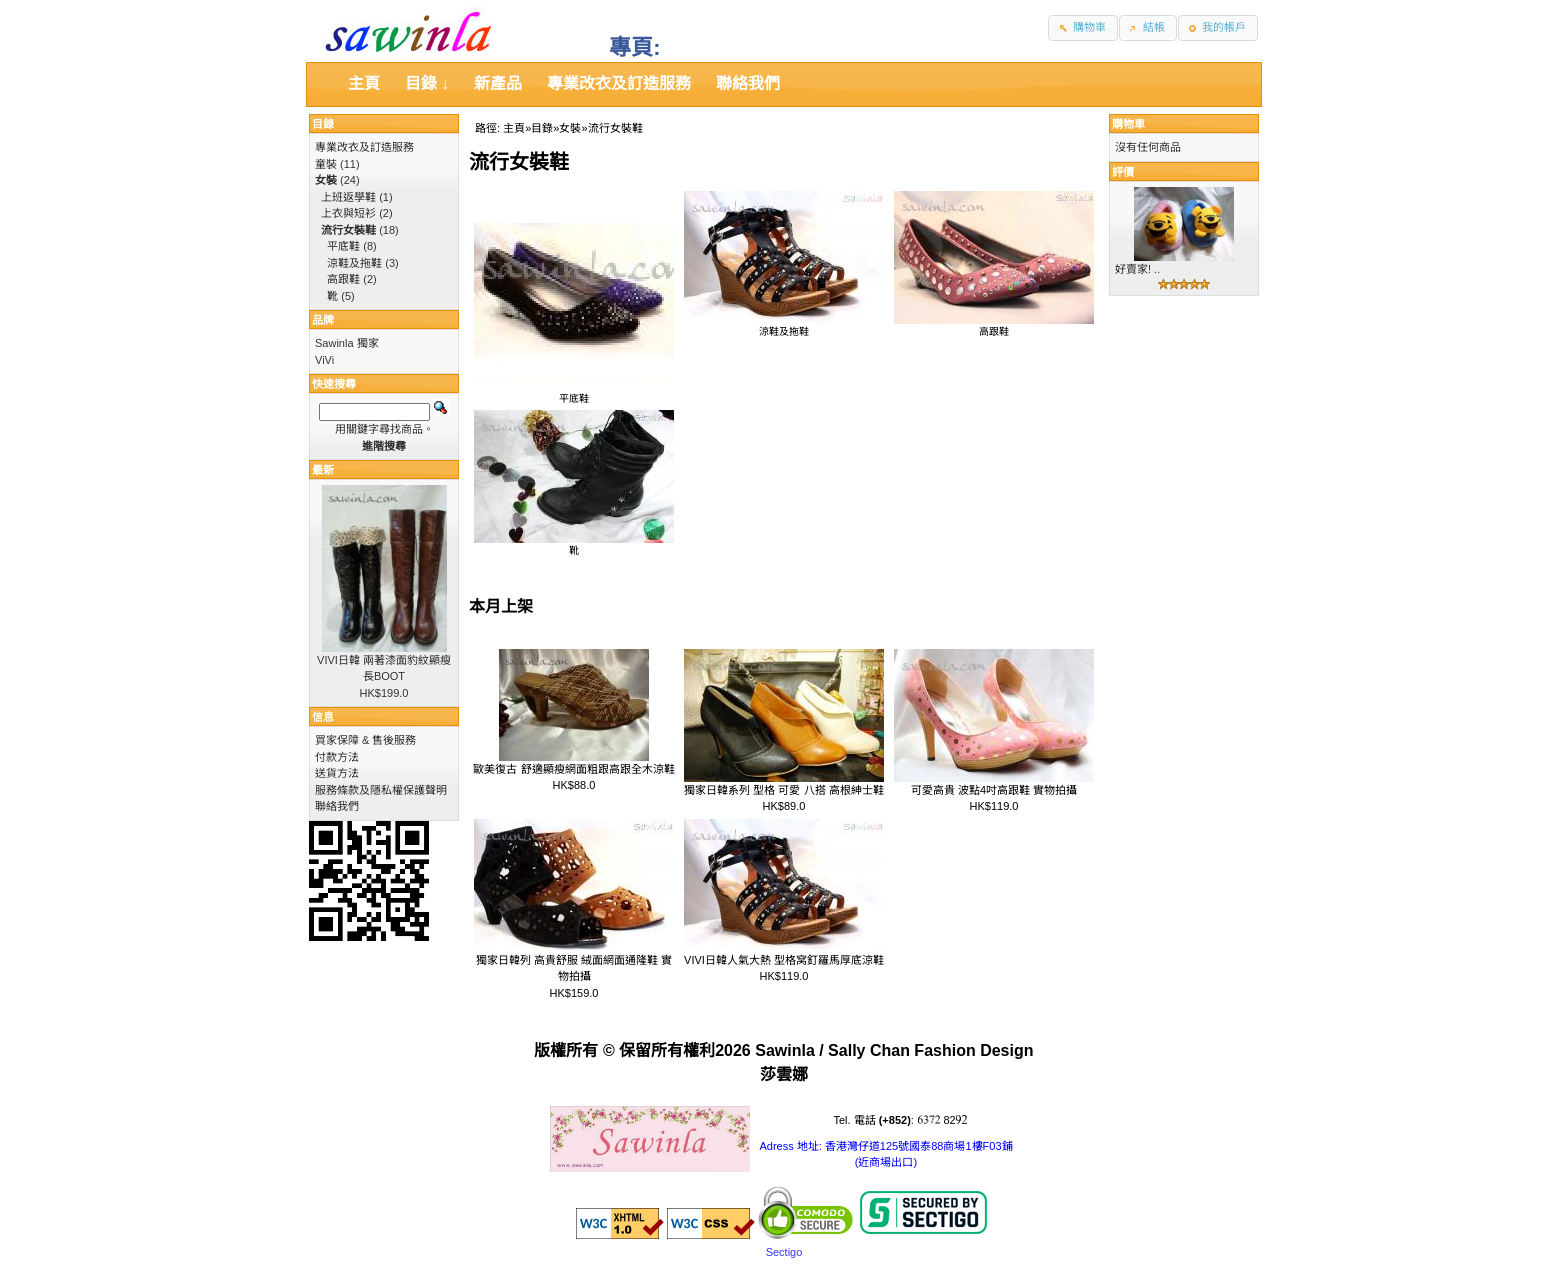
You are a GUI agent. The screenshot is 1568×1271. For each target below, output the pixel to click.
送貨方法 (337, 773)
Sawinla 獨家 (347, 343)
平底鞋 (574, 393)
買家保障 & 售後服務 (365, 740)
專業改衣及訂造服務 (364, 147)
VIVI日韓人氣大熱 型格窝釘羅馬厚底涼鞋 (784, 960)
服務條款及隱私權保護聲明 (381, 790)
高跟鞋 (994, 326)
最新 (323, 470)
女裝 (570, 128)
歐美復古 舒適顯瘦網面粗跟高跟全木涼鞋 (573, 769)
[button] (1082, 28)
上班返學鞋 (348, 197)
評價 (1123, 172)
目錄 (542, 128)
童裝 (326, 164)
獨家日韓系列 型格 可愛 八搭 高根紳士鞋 (783, 790)
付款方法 (337, 757)
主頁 (514, 128)
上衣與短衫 (348, 213)
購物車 (1128, 124)
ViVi (324, 360)
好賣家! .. (1137, 269)
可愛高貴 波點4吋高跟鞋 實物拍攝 (994, 790)
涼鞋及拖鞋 (784, 326)
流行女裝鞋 (615, 128)
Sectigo (784, 1252)
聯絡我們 (337, 806)
